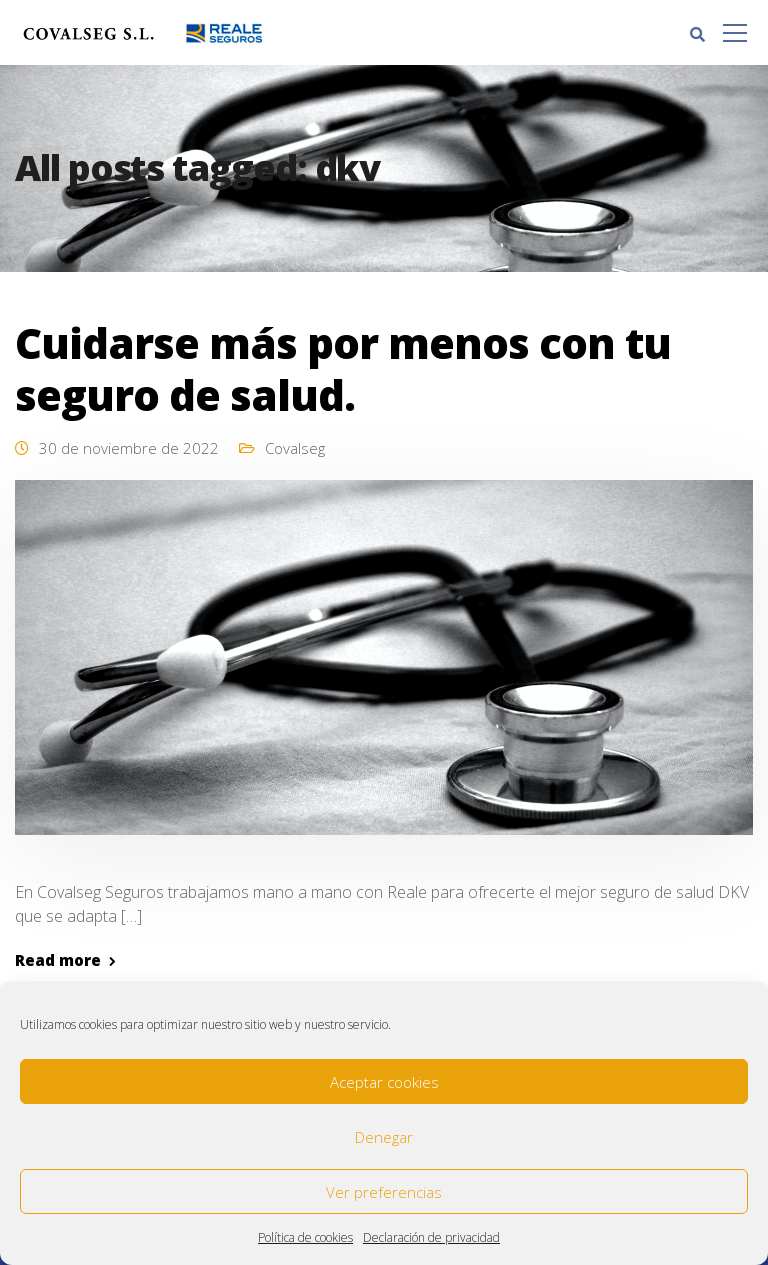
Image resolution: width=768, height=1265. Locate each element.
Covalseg (295, 448)
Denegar (384, 1137)
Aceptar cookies (384, 1082)
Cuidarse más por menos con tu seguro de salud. (343, 368)
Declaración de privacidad (431, 1237)
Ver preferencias (384, 1192)
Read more (58, 960)
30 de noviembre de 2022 (129, 448)
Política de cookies (305, 1237)
